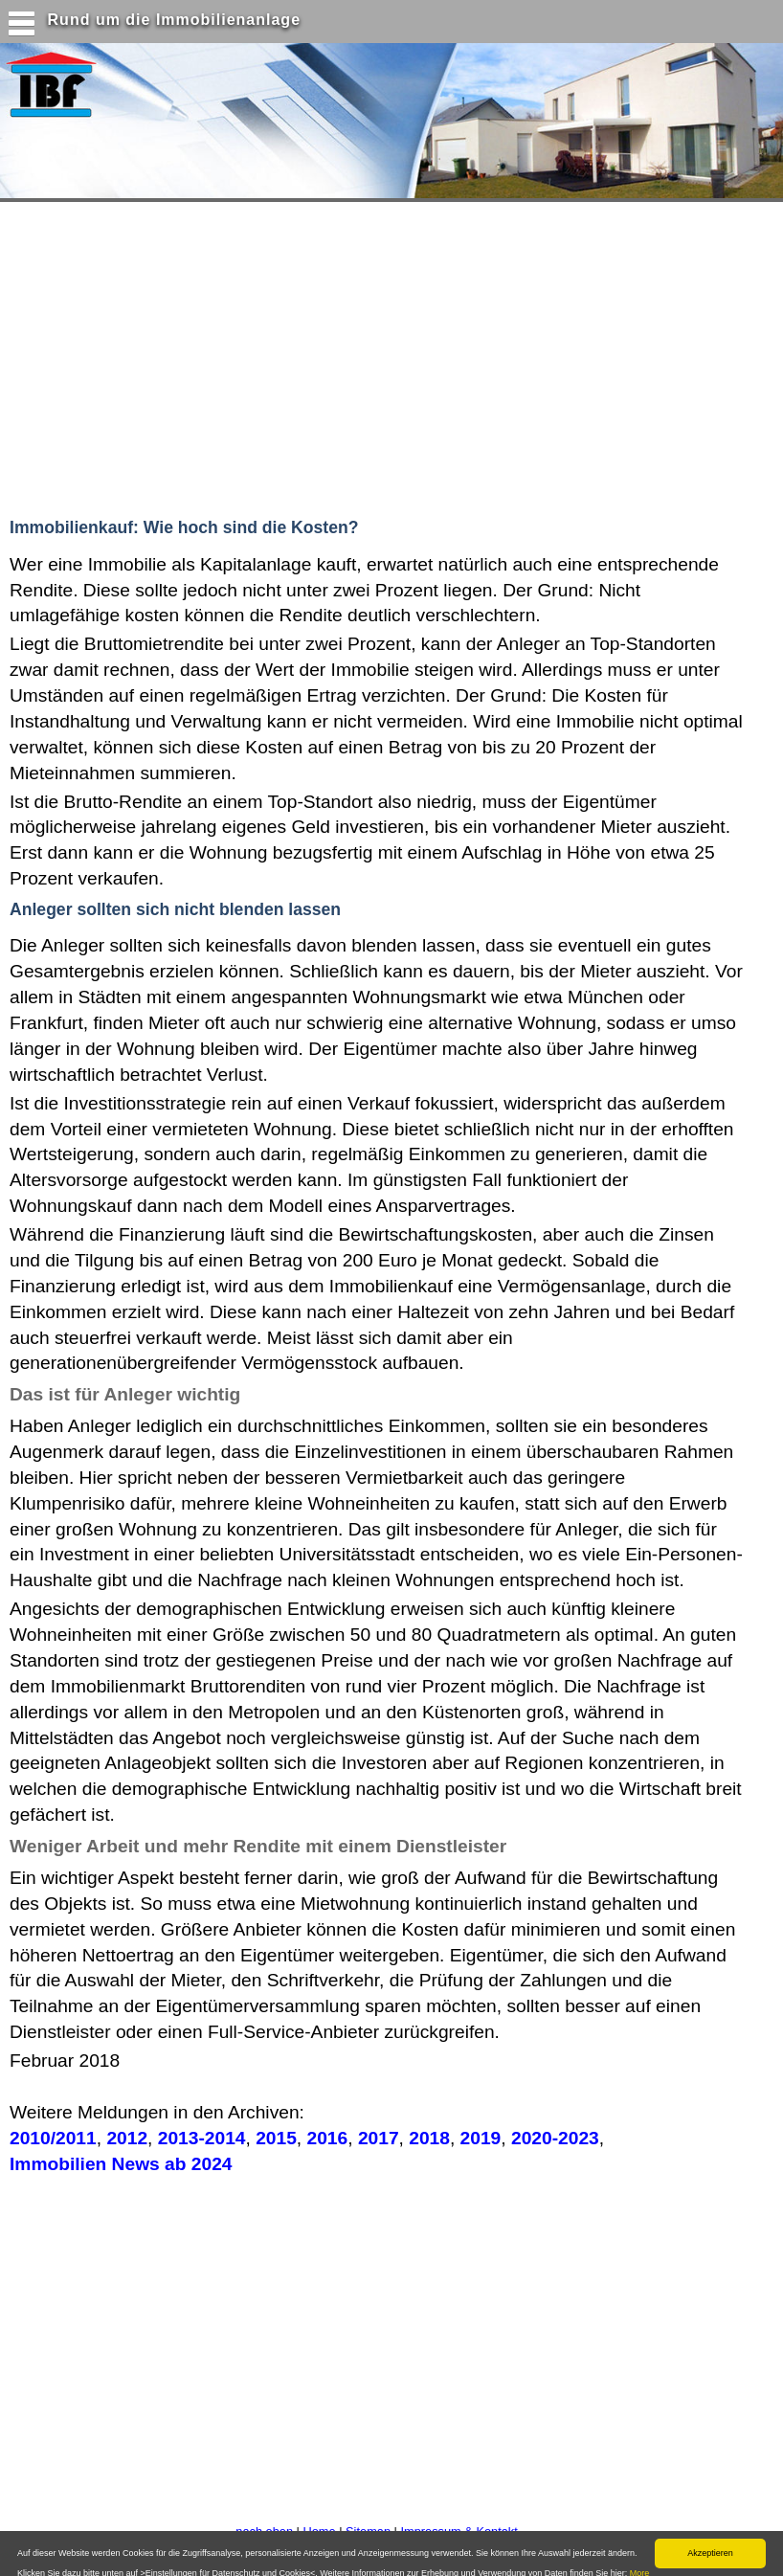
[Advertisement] (372, 355)
